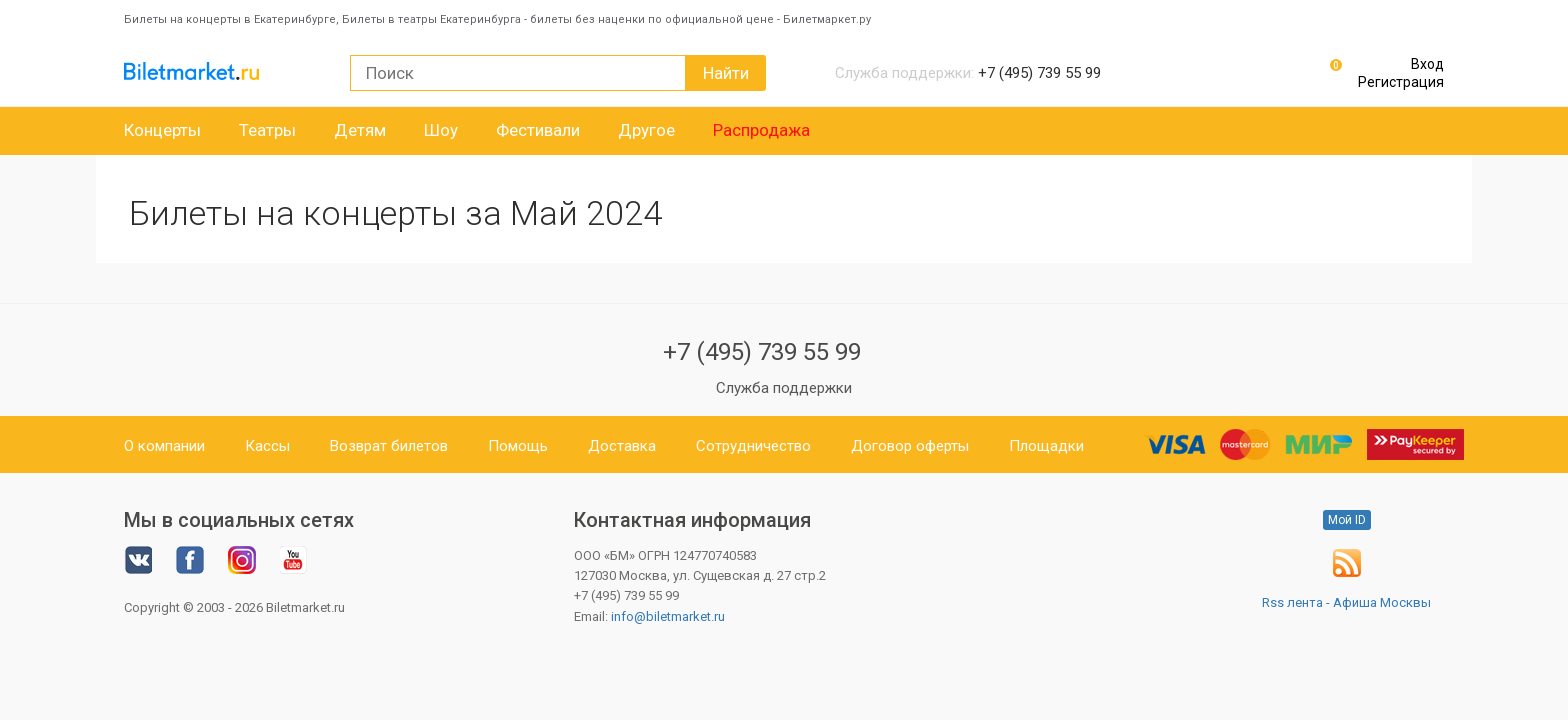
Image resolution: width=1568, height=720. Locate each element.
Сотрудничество (753, 446)
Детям (360, 130)
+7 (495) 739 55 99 (762, 352)
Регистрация (1401, 82)
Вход (1427, 64)
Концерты (162, 130)
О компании (164, 446)
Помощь (518, 446)
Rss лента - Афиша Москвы (1346, 602)
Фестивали (538, 130)
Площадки (1046, 446)
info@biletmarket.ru (668, 616)
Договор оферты (910, 446)
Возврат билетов (389, 446)
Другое (646, 130)
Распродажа (761, 130)
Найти (726, 73)
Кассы (267, 446)
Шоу (441, 130)
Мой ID (1347, 520)
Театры (267, 130)
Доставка (622, 446)
